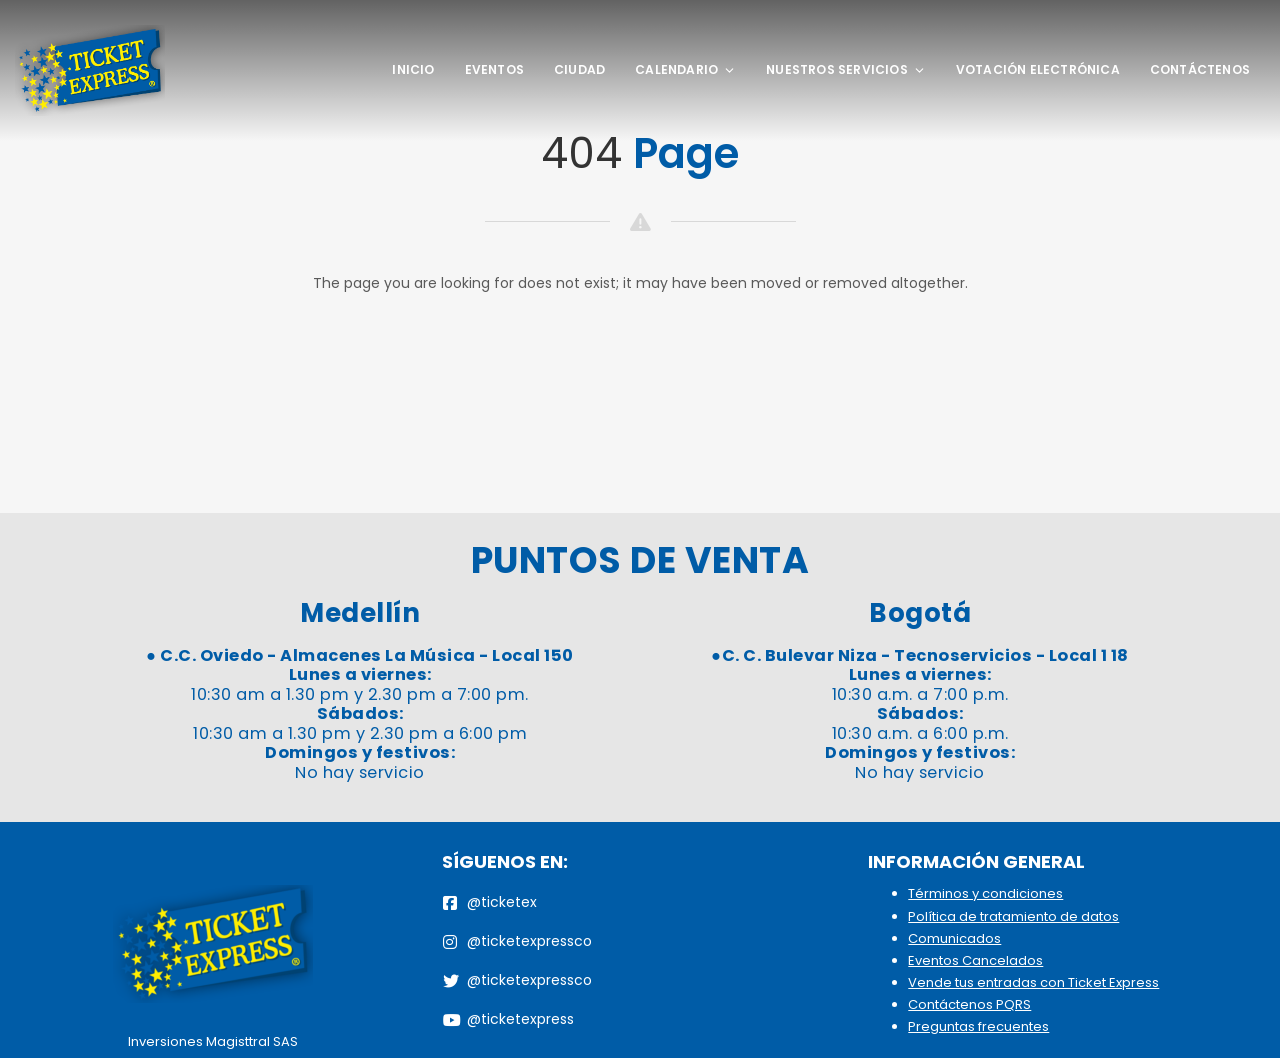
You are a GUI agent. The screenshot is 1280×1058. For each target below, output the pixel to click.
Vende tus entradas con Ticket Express (1033, 982)
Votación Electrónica (1038, 69)
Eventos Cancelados (975, 960)
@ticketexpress (508, 1019)
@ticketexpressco (517, 941)
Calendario (685, 69)
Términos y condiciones (985, 893)
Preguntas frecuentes (978, 1026)
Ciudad (579, 69)
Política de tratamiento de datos (1013, 916)
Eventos (494, 69)
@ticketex (490, 902)
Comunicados (954, 938)
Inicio (413, 69)
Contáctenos (1200, 69)
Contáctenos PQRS (969, 1004)
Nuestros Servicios (846, 69)
